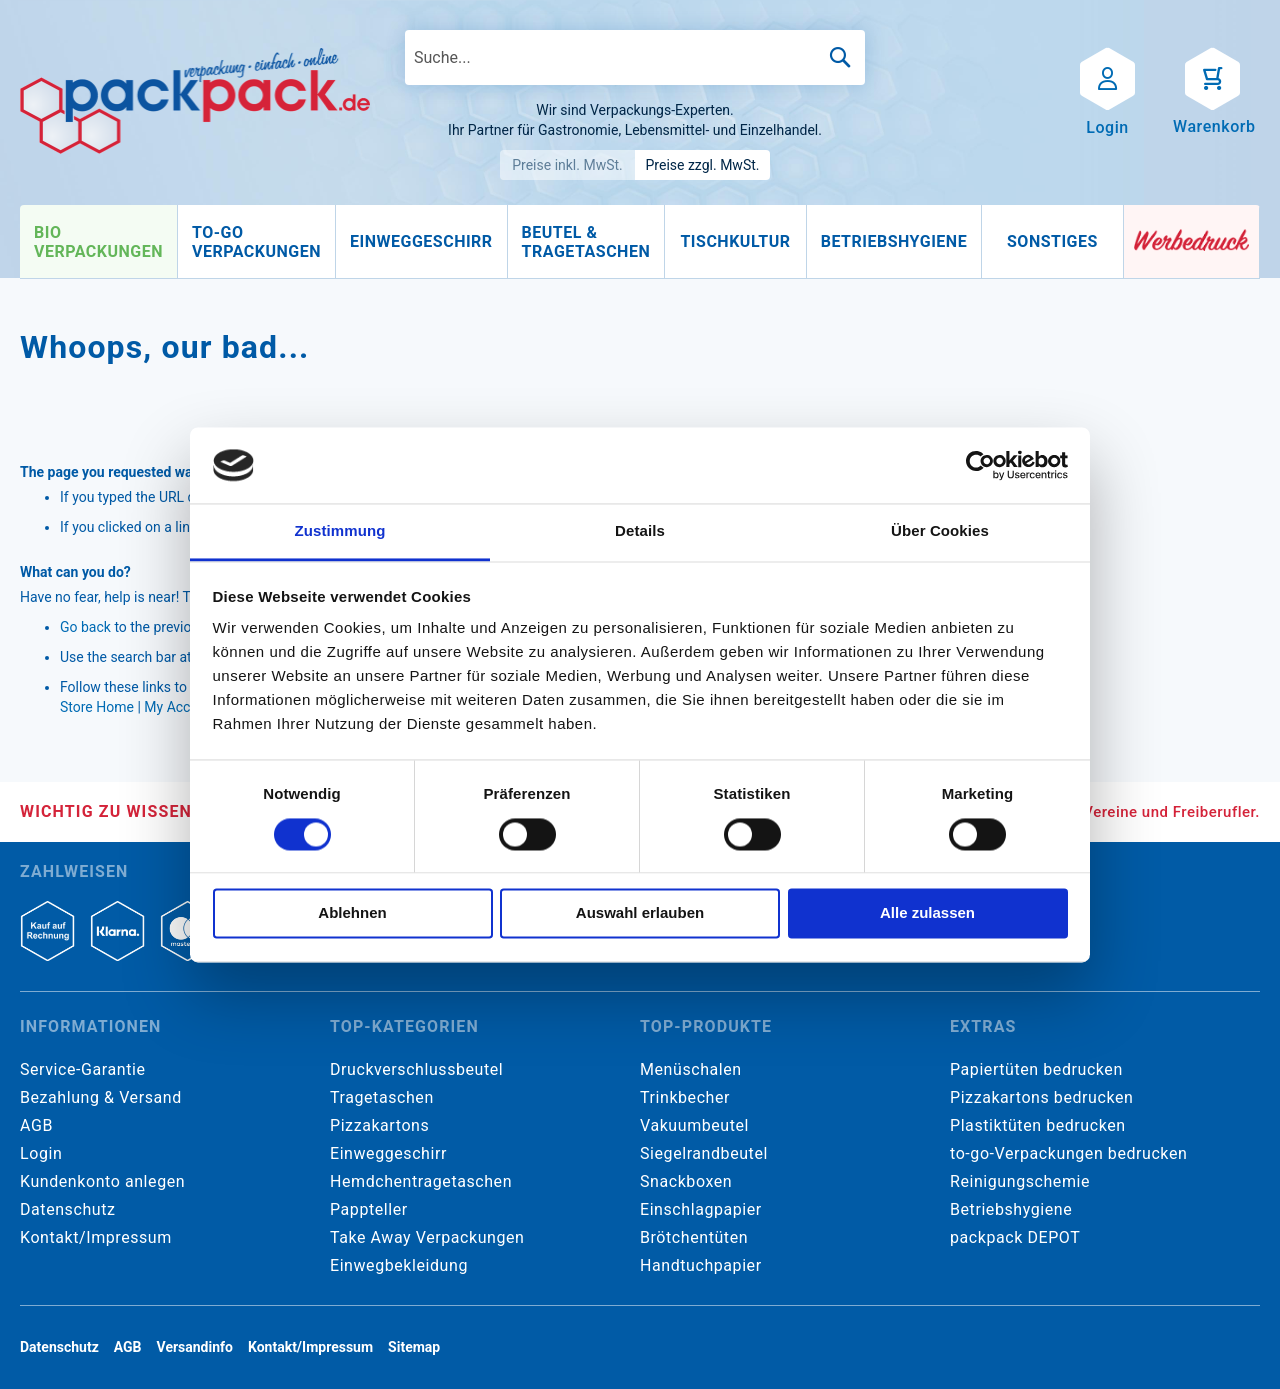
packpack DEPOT (1015, 1237)
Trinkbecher (685, 1097)
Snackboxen (686, 1181)
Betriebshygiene (1011, 1209)
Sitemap (414, 1347)
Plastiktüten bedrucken (1038, 1125)
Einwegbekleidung (399, 1265)
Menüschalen (691, 1069)
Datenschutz (67, 1209)
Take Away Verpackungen (427, 1237)
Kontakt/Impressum (96, 1237)
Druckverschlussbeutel (416, 1069)
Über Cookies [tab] (940, 531)
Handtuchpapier (701, 1265)
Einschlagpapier (701, 1209)
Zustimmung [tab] (340, 531)
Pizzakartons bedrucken (1041, 1097)
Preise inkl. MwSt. (567, 165)
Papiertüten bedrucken (1036, 1069)
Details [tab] (640, 531)
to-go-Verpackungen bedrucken (1068, 1153)
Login (41, 1153)
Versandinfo (195, 1347)
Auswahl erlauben (640, 913)
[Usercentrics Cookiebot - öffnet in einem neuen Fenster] (980, 465)
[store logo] (195, 101)
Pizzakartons (379, 1125)
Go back (85, 627)
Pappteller (369, 1209)
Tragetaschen (382, 1097)
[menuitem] (98, 242)
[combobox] (635, 57)
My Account (181, 707)
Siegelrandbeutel (704, 1153)
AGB (36, 1125)
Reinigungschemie (1020, 1181)
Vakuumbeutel (694, 1125)
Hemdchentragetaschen (421, 1181)
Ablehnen (352, 913)
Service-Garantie (82, 1069)
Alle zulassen (927, 913)
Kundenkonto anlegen (102, 1181)
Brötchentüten (694, 1237)
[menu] (572, 242)
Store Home (97, 707)
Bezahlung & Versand (101, 1097)
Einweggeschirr (388, 1153)
